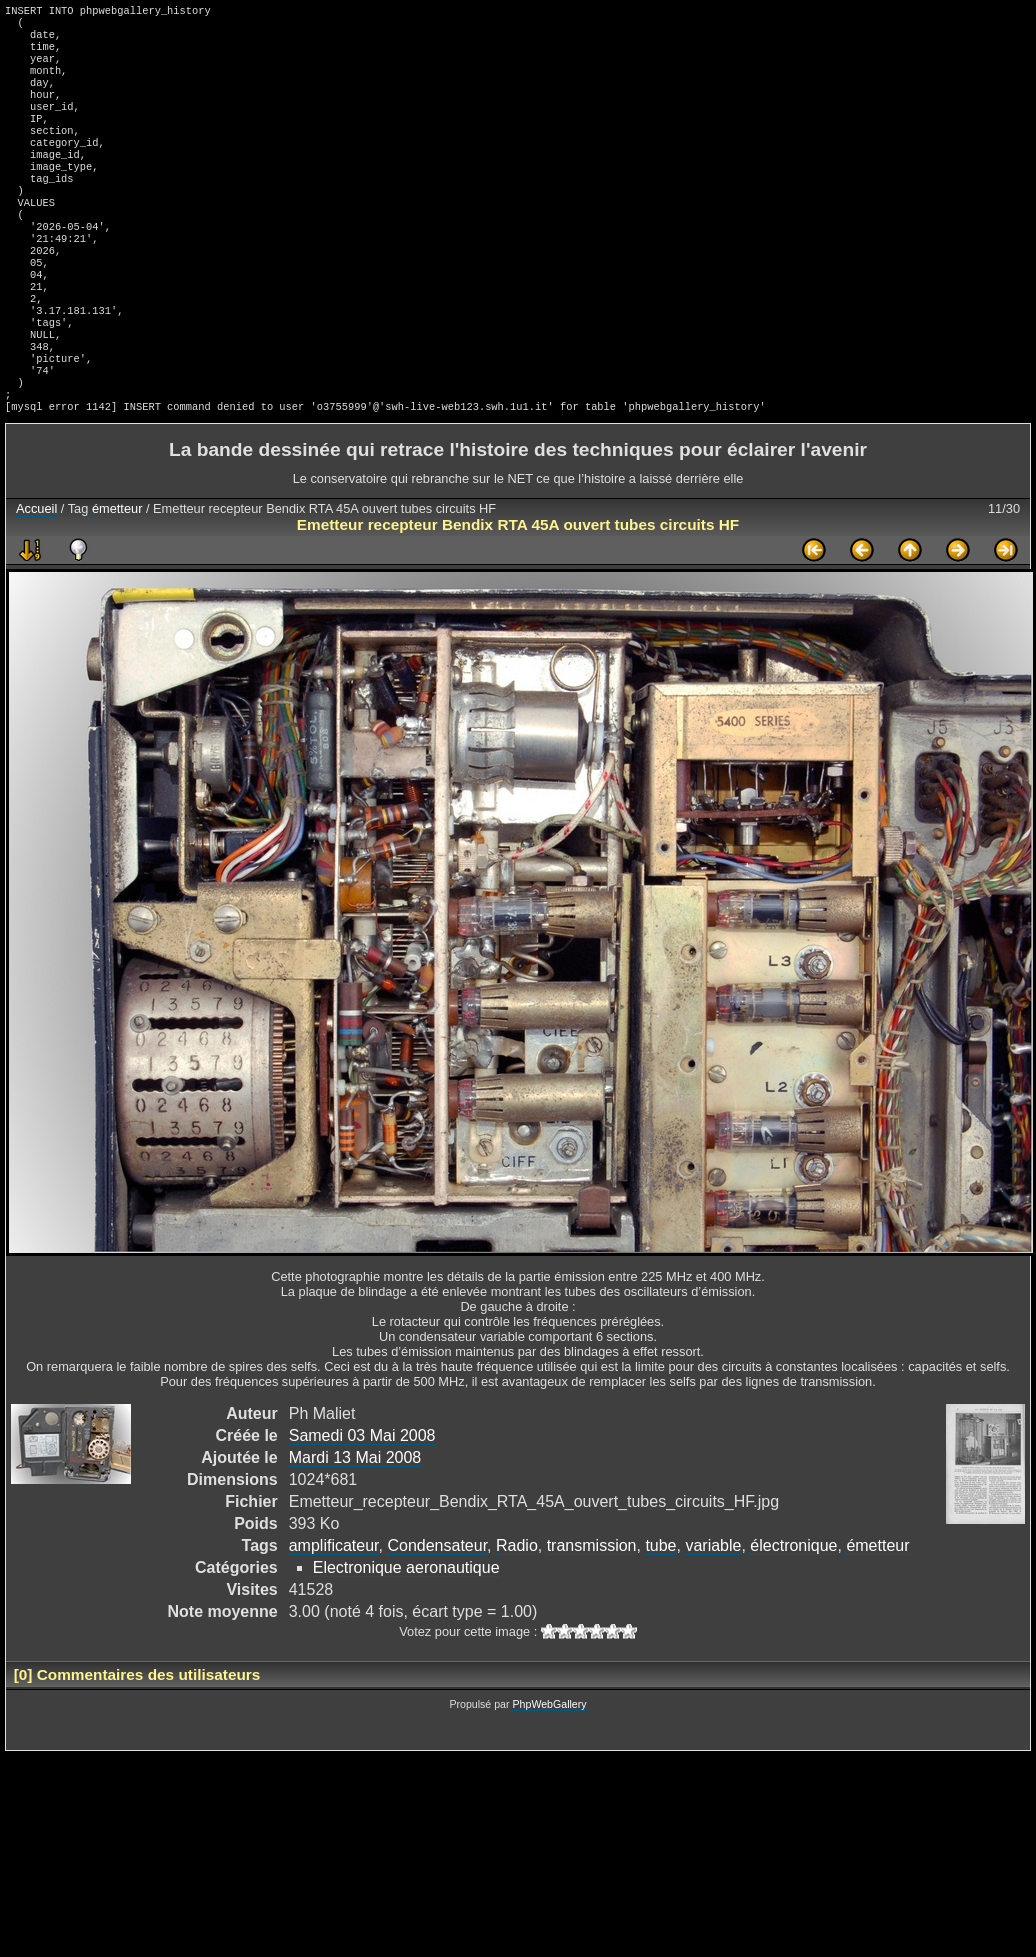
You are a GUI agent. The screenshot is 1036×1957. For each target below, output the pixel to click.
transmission (592, 1613)
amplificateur (334, 1613)
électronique (793, 1613)
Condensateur (437, 1613)
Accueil (36, 576)
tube (660, 1613)
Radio (517, 1613)
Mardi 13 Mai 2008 (355, 1525)
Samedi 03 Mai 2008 (362, 1503)
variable (713, 1613)
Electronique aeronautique (406, 1635)
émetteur (117, 576)
